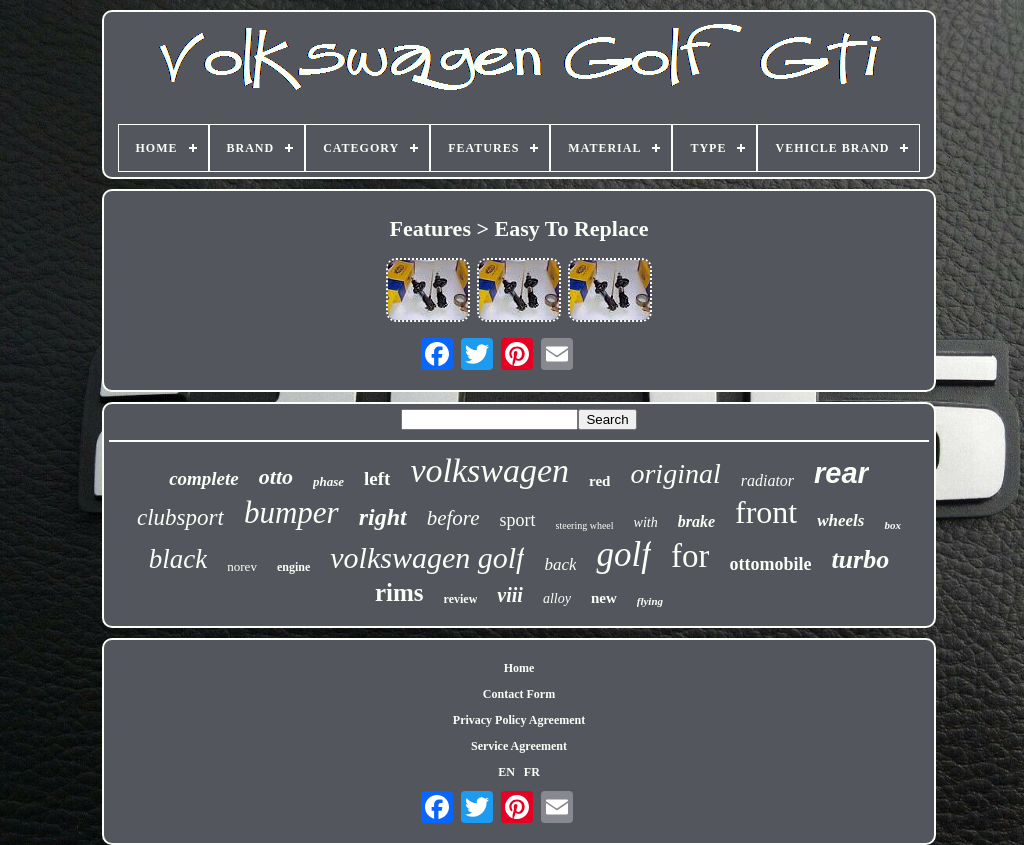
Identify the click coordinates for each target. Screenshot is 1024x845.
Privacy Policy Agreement (519, 720)
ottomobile (770, 564)
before (453, 518)
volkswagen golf (427, 557)
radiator (767, 480)
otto (276, 476)
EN (506, 772)
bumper (291, 512)
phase (328, 481)
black (178, 559)
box (892, 525)
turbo (860, 559)
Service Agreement (519, 746)
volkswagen (489, 470)
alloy (557, 598)
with (646, 522)
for (690, 556)
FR (532, 772)
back (560, 564)
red (599, 481)
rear (841, 473)
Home (519, 668)
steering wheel (585, 525)
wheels (840, 520)
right (383, 517)
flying (650, 601)
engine (293, 567)
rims (399, 592)
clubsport (180, 517)
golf (623, 554)
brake (696, 521)
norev (242, 566)
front (766, 512)
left (377, 478)
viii (510, 595)
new (604, 598)
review (461, 599)
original (675, 473)
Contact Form (519, 694)
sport (518, 520)
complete (204, 478)
